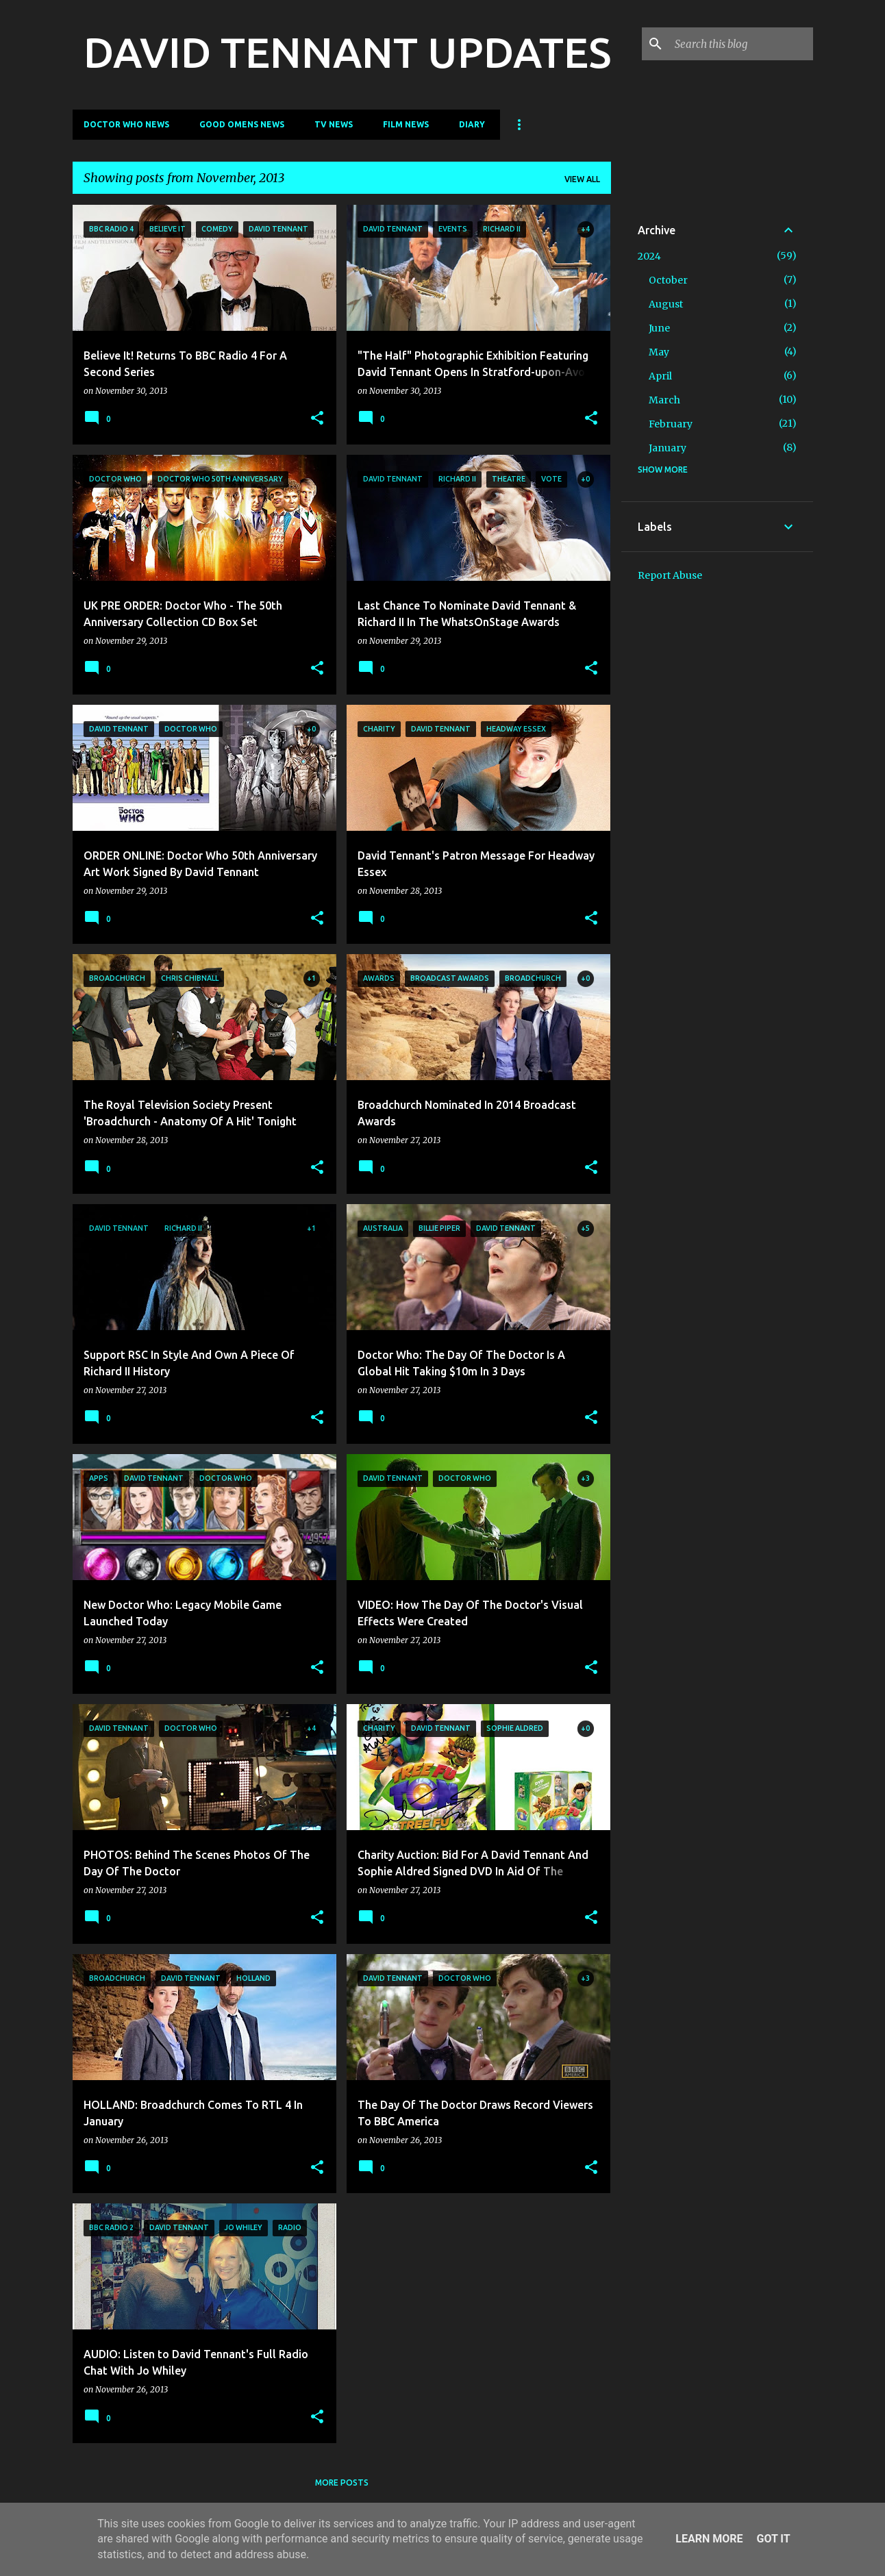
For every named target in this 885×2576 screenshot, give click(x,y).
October (668, 280)
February (671, 424)
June (659, 328)
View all (582, 179)
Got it (773, 2538)
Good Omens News (241, 124)
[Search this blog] (741, 43)
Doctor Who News (126, 124)
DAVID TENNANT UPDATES (347, 52)
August (666, 304)
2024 (649, 256)
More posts (342, 2482)
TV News (333, 124)
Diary (472, 124)
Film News (406, 124)
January (667, 448)
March (664, 400)
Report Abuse (670, 575)
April (660, 376)
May (659, 352)
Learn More (709, 2538)
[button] (317, 419)
